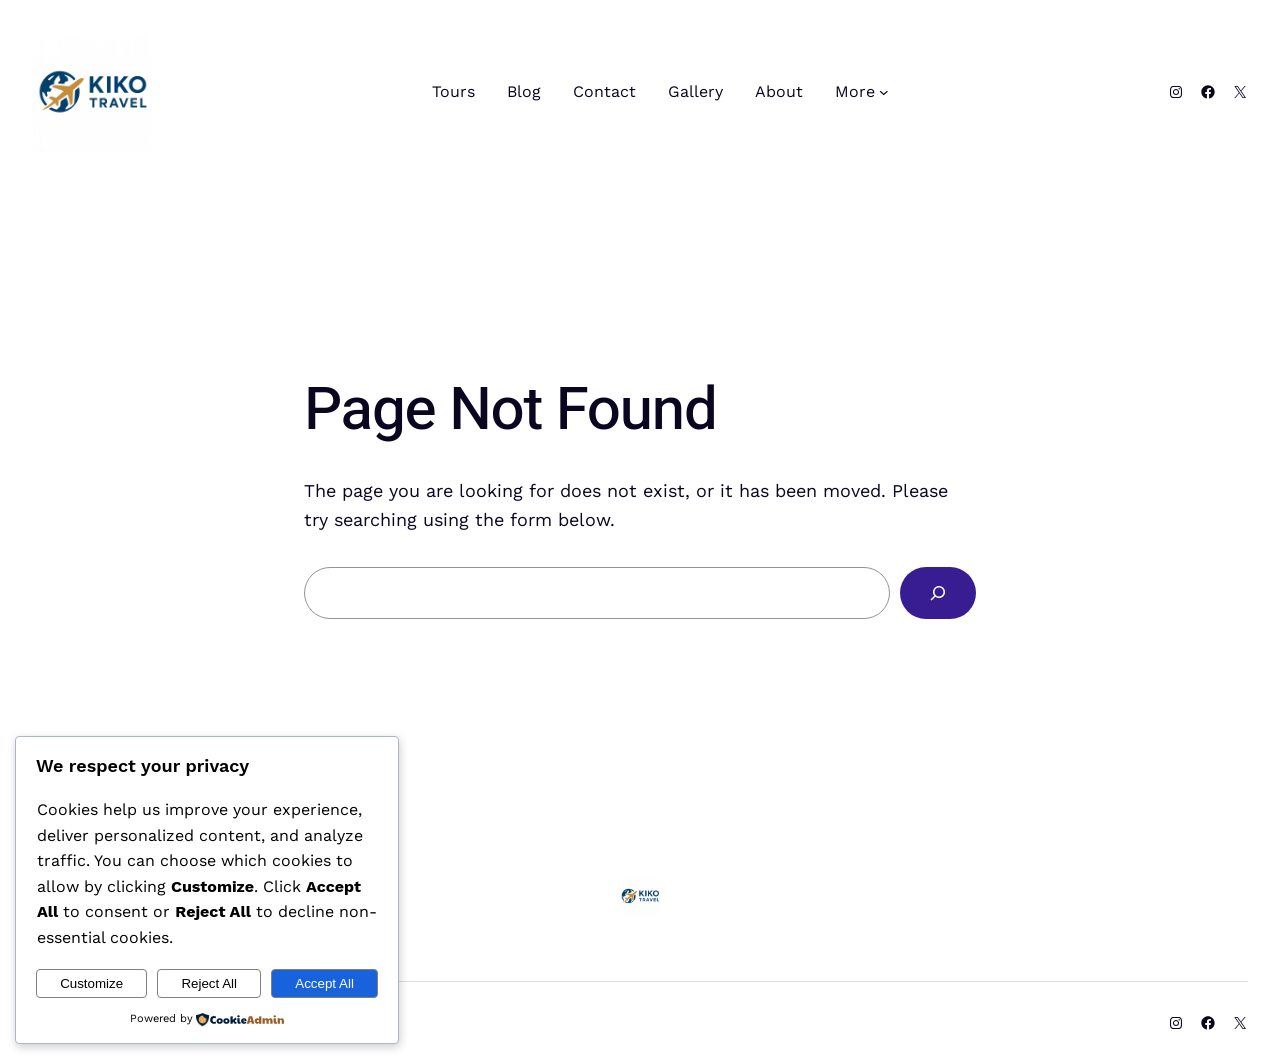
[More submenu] (884, 92)
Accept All (324, 983)
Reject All (209, 983)
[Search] (938, 593)
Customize (91, 983)
